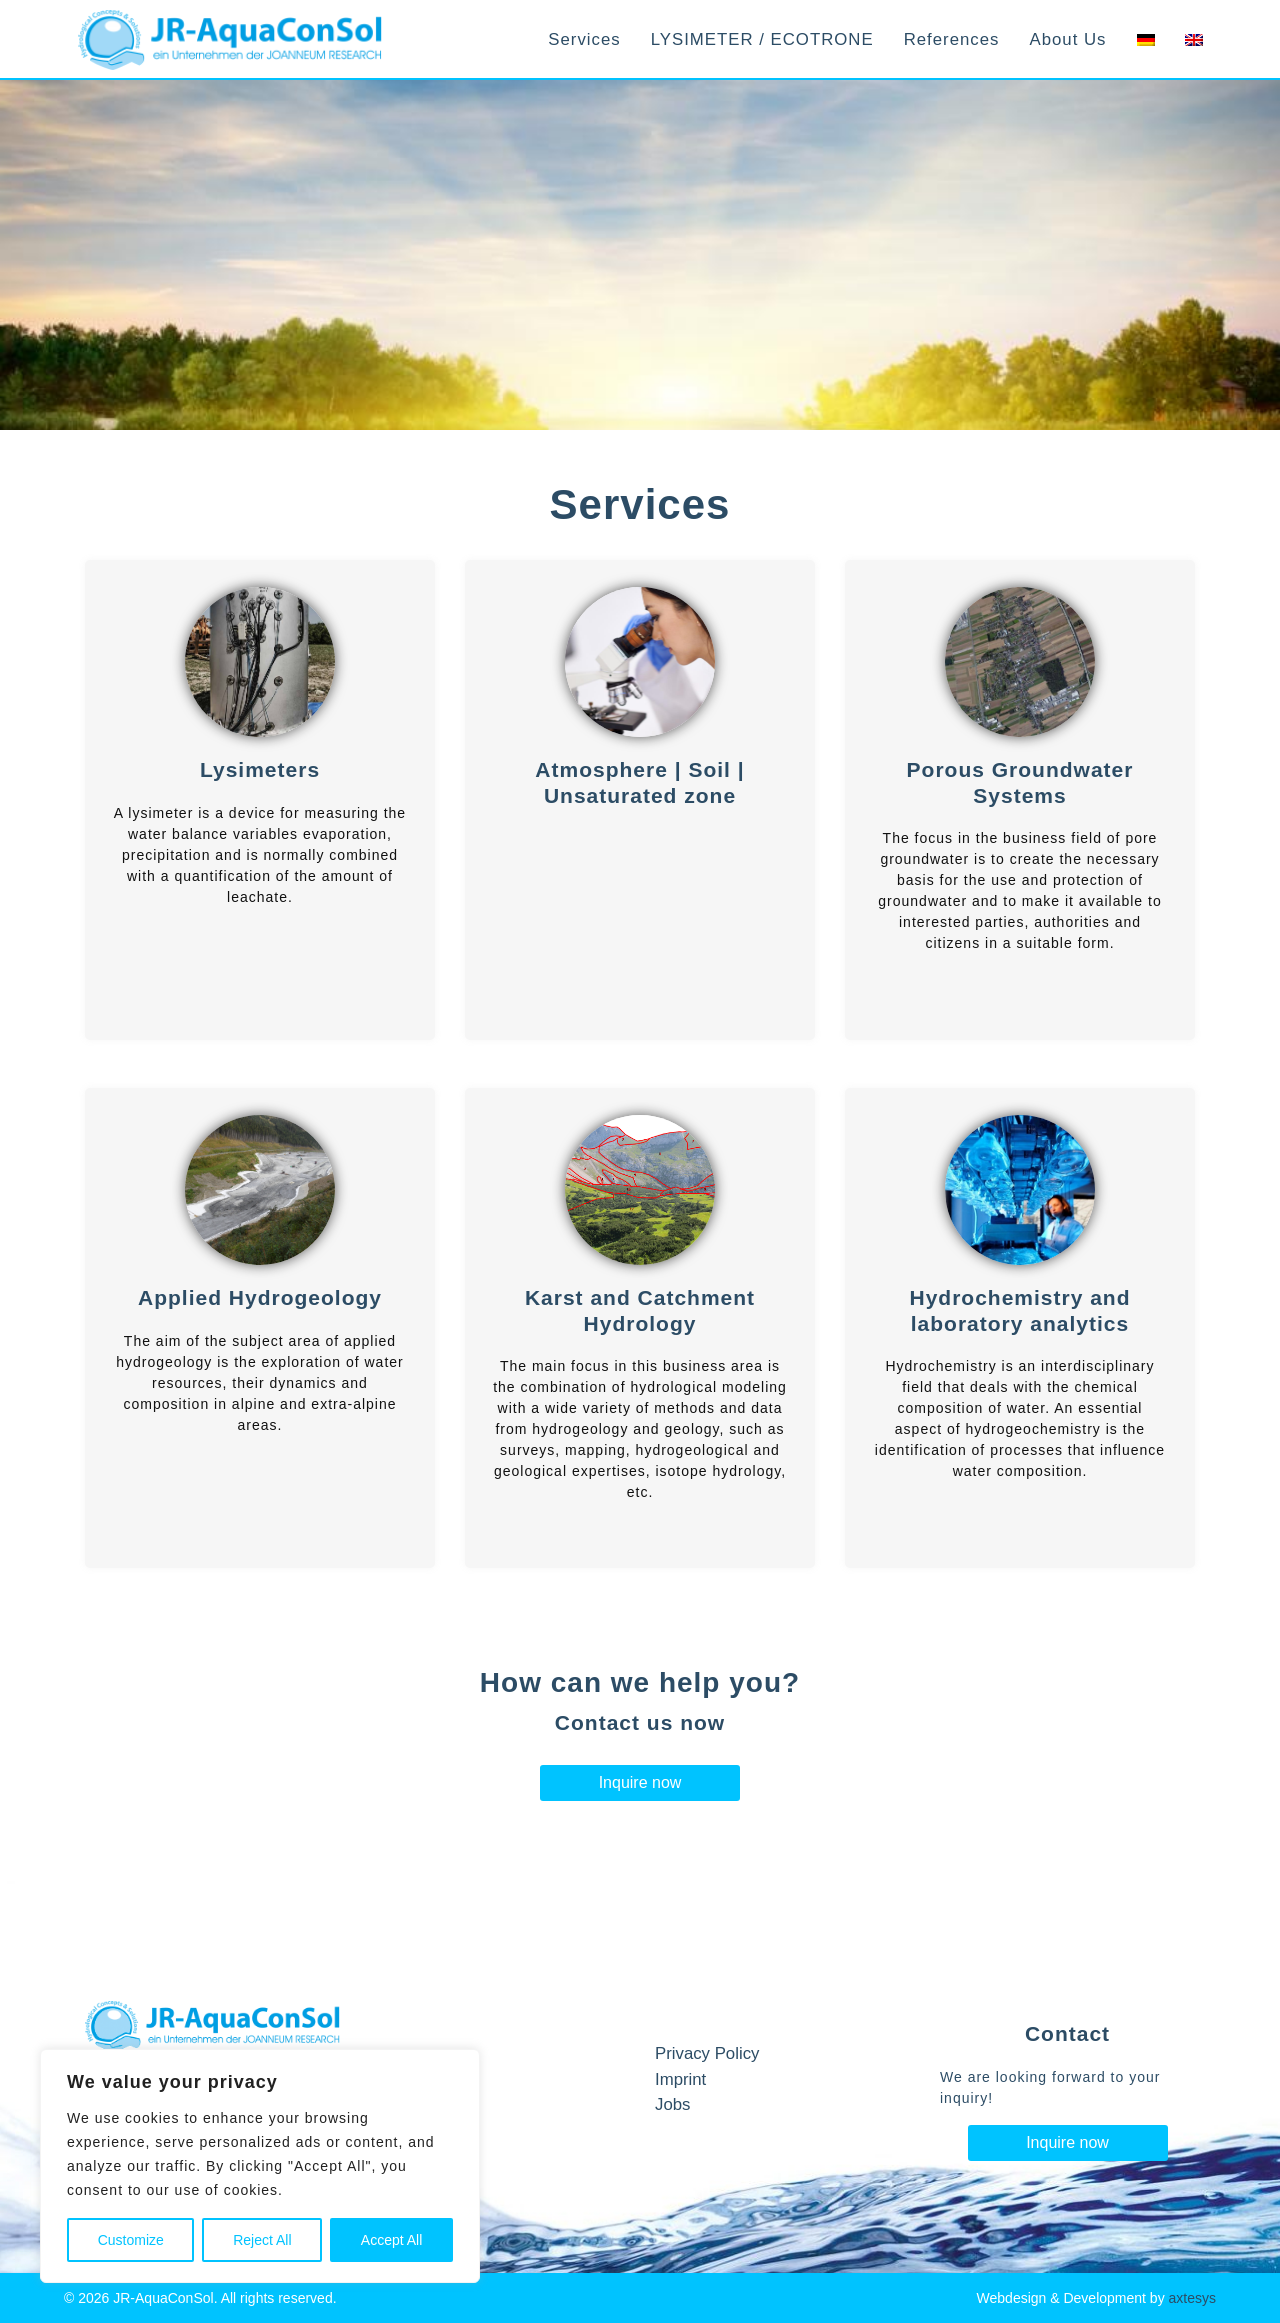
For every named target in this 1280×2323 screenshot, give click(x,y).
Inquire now (640, 1782)
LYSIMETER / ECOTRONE (762, 39)
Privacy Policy (707, 2053)
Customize (131, 2240)
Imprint (680, 2079)
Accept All (391, 2240)
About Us (1067, 39)
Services (584, 39)
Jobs (672, 2104)
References (952, 39)
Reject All (262, 2240)
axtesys (1192, 2298)
